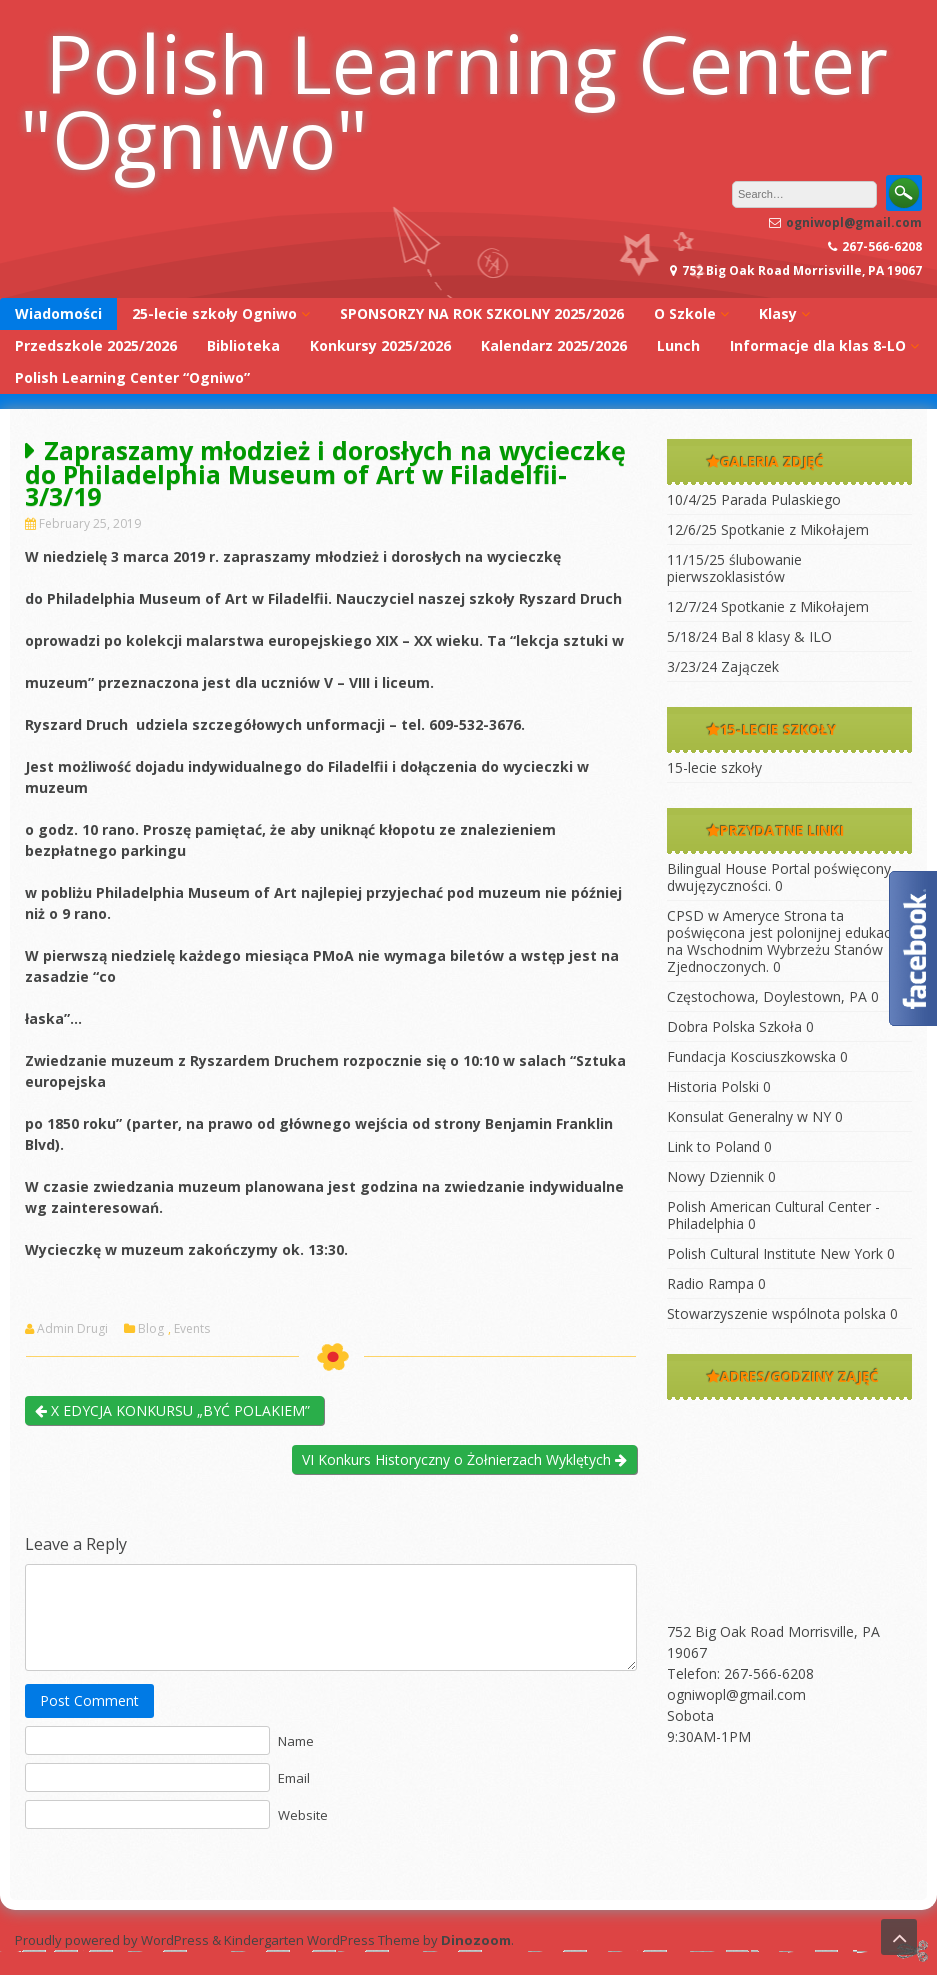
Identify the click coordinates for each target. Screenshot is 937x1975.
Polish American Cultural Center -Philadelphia (773, 1215)
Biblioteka (243, 345)
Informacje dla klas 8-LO (818, 345)
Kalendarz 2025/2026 (554, 345)
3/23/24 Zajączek (723, 666)
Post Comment (89, 1700)
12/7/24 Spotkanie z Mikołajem (768, 606)
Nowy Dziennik (715, 1176)
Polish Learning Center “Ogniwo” (132, 377)
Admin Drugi (72, 1329)
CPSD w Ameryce (723, 915)
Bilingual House (717, 868)
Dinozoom (476, 1940)
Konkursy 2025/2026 (380, 345)
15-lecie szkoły (714, 767)
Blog (151, 1329)
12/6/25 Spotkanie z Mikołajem (768, 529)
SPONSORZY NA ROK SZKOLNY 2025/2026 (482, 313)
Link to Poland (713, 1146)
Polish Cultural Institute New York (775, 1253)
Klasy (778, 313)
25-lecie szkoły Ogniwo (214, 313)
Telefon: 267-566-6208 (740, 1673)
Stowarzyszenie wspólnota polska (776, 1313)
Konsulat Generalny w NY (749, 1116)
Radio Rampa (710, 1283)
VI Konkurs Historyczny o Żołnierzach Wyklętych (464, 1459)
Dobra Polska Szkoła (734, 1026)
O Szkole (685, 313)
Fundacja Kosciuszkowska (751, 1056)
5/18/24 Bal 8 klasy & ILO (749, 636)
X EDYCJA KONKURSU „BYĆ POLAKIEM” (174, 1410)
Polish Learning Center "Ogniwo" (454, 100)
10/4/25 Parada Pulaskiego (754, 499)
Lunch (678, 345)
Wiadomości (58, 313)
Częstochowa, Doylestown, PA (767, 996)
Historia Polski (713, 1086)
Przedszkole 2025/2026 (96, 345)
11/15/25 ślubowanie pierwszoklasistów (734, 568)
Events (192, 1329)
